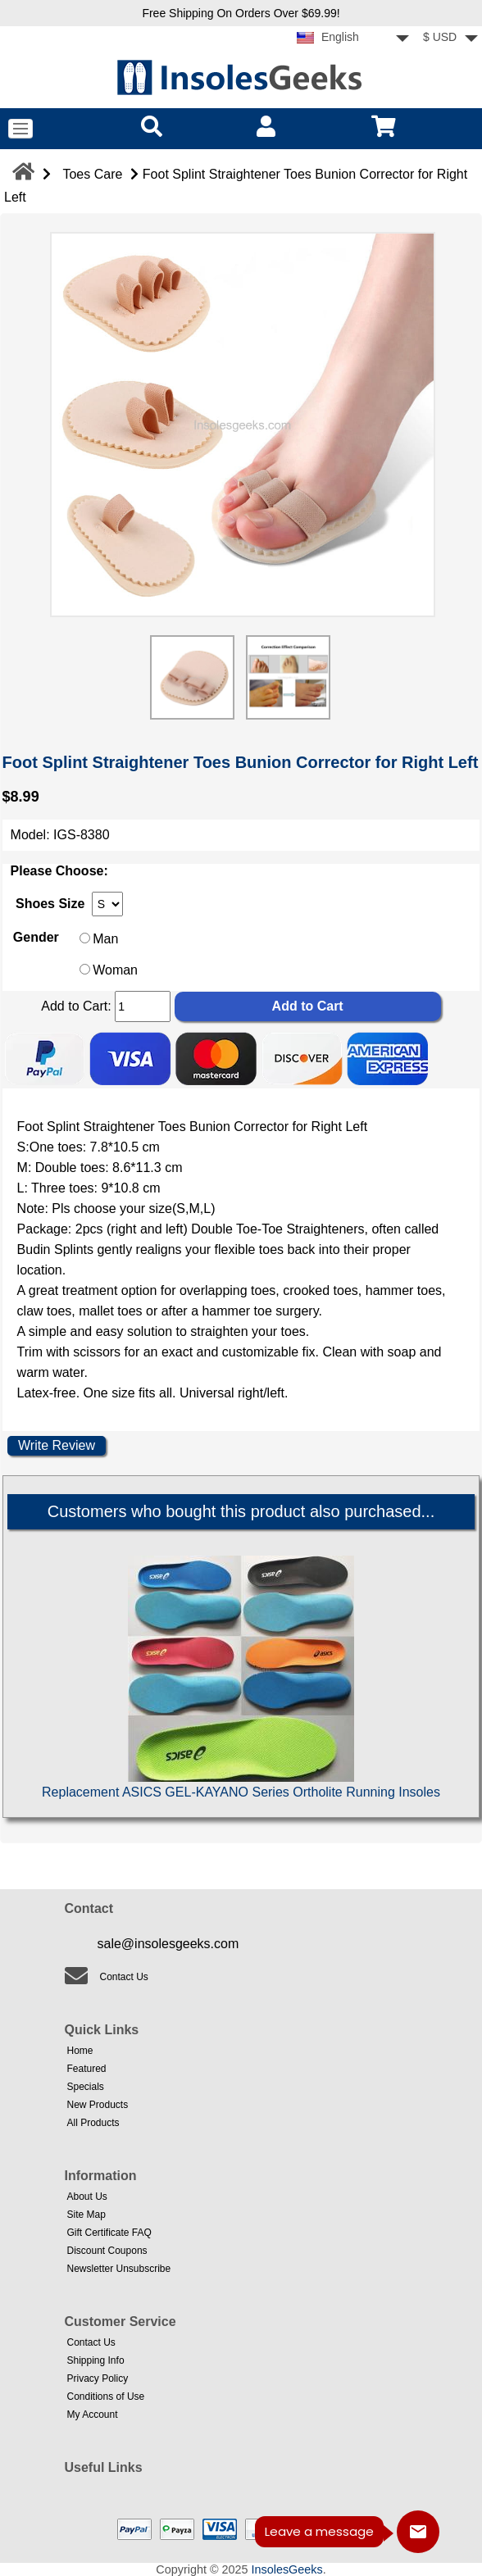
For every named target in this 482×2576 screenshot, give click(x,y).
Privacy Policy (98, 2378)
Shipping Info (96, 2360)
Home (80, 2051)
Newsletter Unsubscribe (119, 2269)
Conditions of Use (106, 2396)
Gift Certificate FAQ (109, 2233)
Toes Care (92, 174)
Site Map (86, 2214)
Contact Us (124, 1977)
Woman (115, 970)
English (328, 36)
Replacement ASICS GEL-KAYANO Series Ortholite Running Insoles (241, 1792)
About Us (87, 2196)
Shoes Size (50, 904)
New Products (98, 2105)
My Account (92, 2414)
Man (105, 939)
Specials (85, 2087)
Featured (87, 2069)
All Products (93, 2123)
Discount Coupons (107, 2251)
